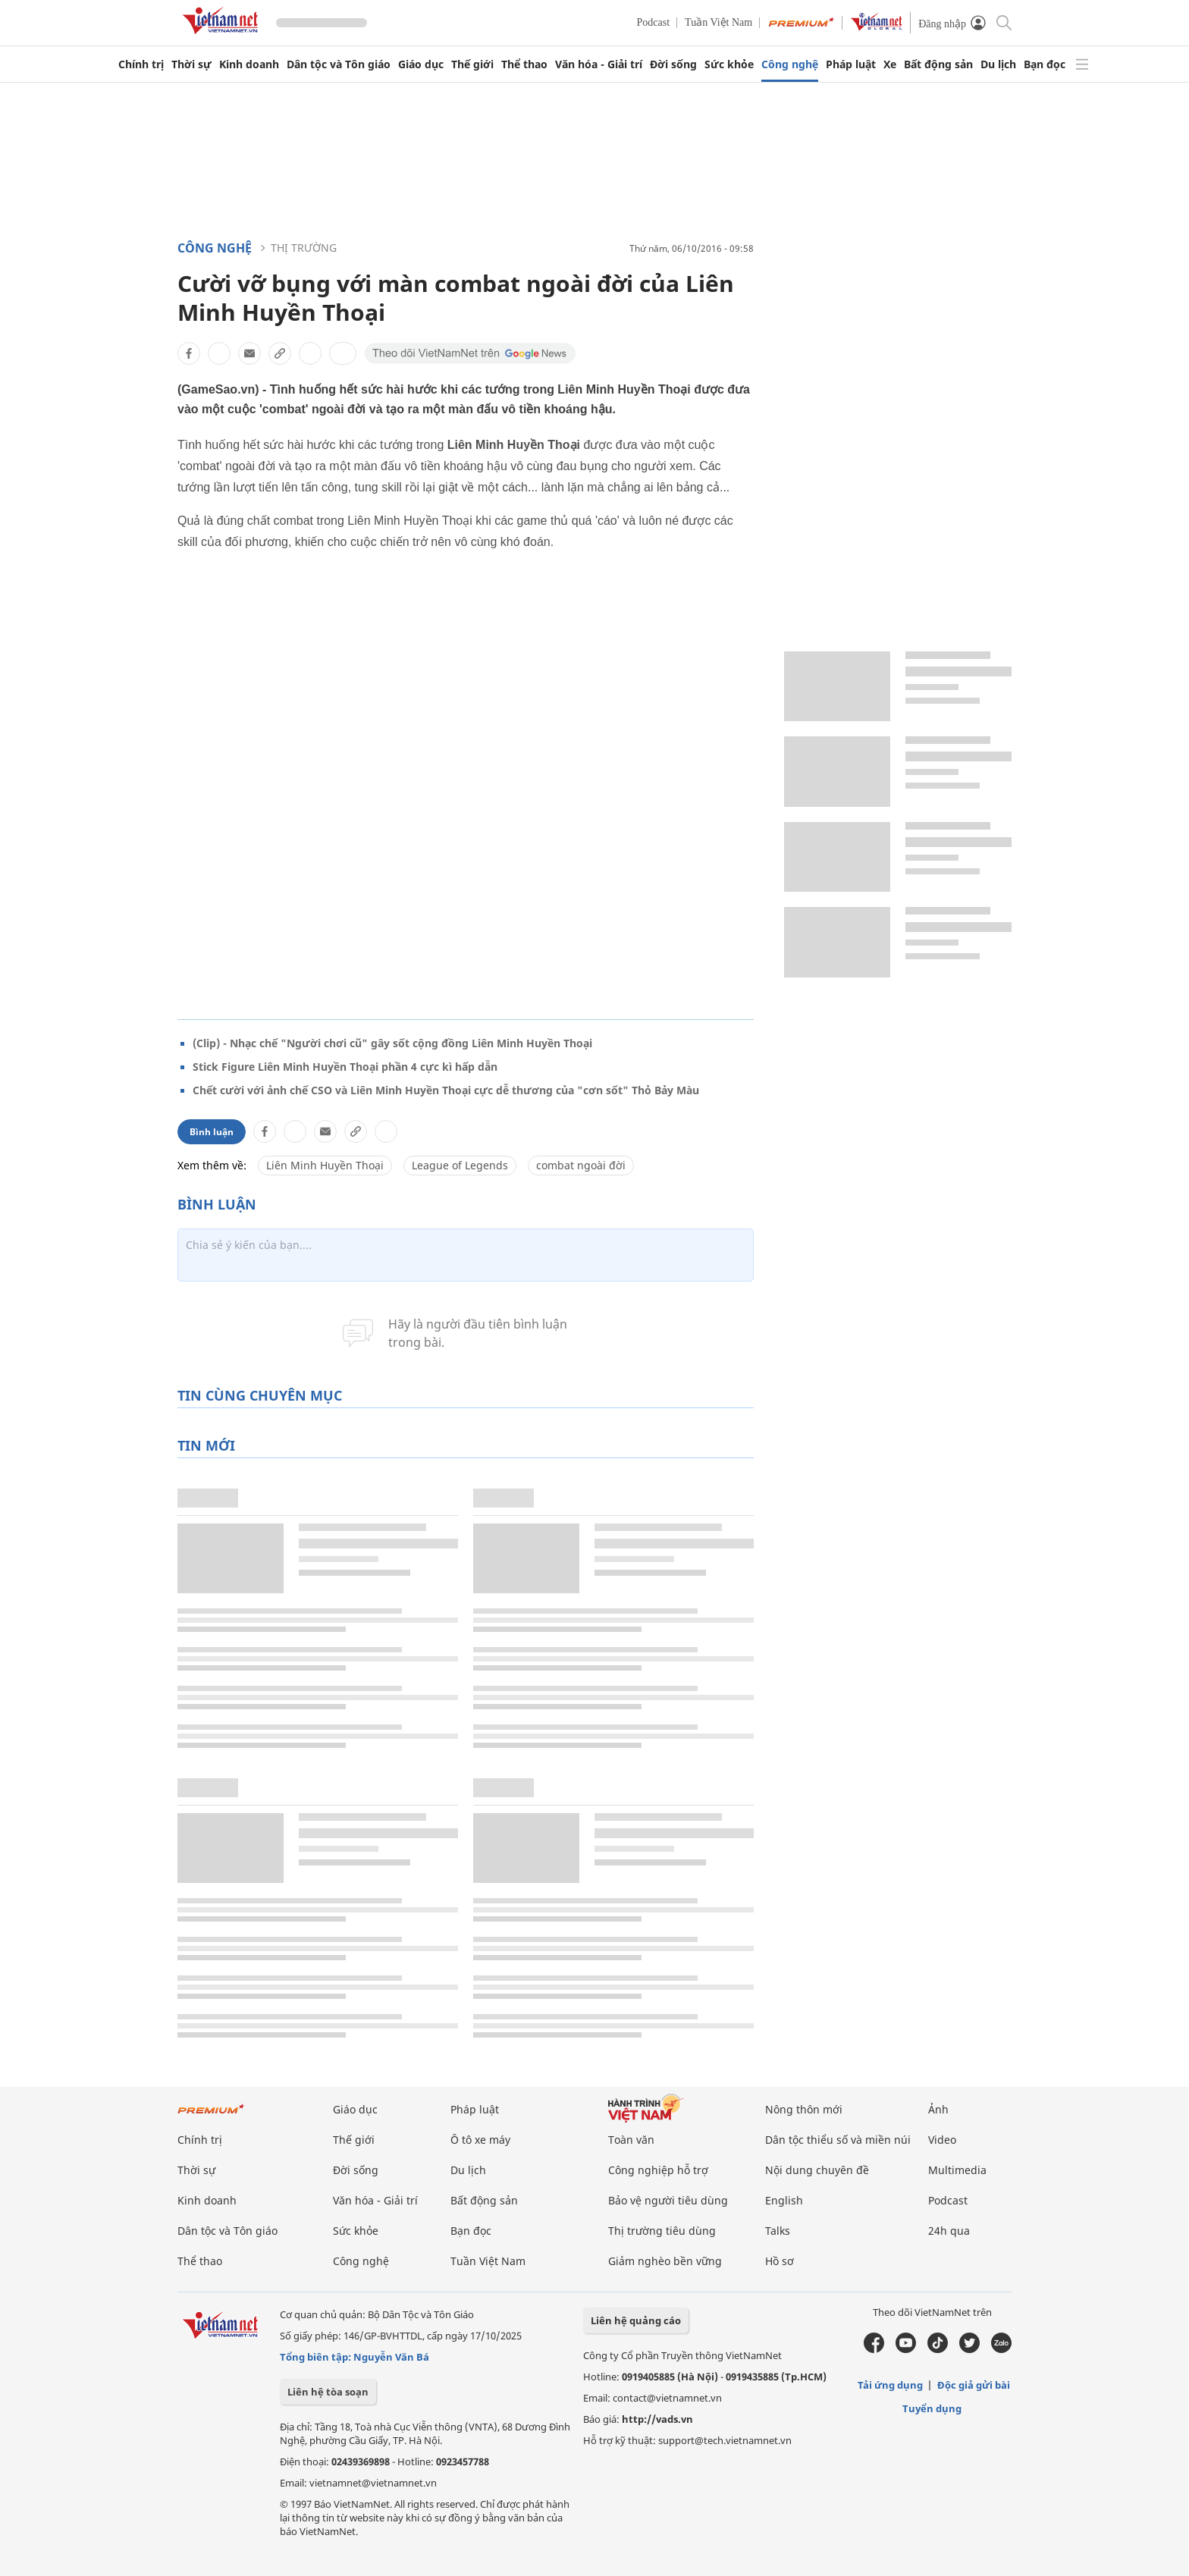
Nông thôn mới (803, 2109)
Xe (889, 64)
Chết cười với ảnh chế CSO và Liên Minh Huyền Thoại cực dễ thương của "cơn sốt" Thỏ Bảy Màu (446, 1090)
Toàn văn (631, 2139)
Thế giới (472, 64)
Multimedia (957, 2170)
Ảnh (938, 2109)
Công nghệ (789, 64)
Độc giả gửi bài (973, 2385)
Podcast (653, 22)
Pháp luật (851, 64)
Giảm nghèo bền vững (665, 2261)
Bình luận (212, 1131)
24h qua (949, 2230)
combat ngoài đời (581, 1165)
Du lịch (998, 64)
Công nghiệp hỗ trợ (658, 2170)
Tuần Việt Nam (718, 22)
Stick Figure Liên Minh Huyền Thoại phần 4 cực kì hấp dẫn (345, 1066)
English (784, 2200)
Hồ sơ (779, 2261)
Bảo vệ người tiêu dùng (668, 2200)
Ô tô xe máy (480, 2139)
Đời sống (673, 64)
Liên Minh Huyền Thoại (325, 1165)
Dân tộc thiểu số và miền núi (838, 2139)
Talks (777, 2230)
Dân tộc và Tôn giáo (339, 64)
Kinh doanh (249, 64)
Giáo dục (421, 64)
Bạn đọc (1044, 64)
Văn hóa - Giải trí (598, 64)
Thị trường (304, 247)
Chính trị (141, 64)
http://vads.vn (657, 2419)
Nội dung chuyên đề (817, 2170)
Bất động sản (938, 64)
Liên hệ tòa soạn (328, 2392)
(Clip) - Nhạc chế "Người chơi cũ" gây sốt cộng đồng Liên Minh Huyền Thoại (392, 1043)
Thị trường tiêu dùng (662, 2230)
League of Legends (460, 1165)
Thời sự (191, 64)
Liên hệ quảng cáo (636, 2320)
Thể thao (524, 64)
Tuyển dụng (932, 2408)
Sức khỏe (729, 64)
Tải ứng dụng (890, 2385)
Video (942, 2139)
